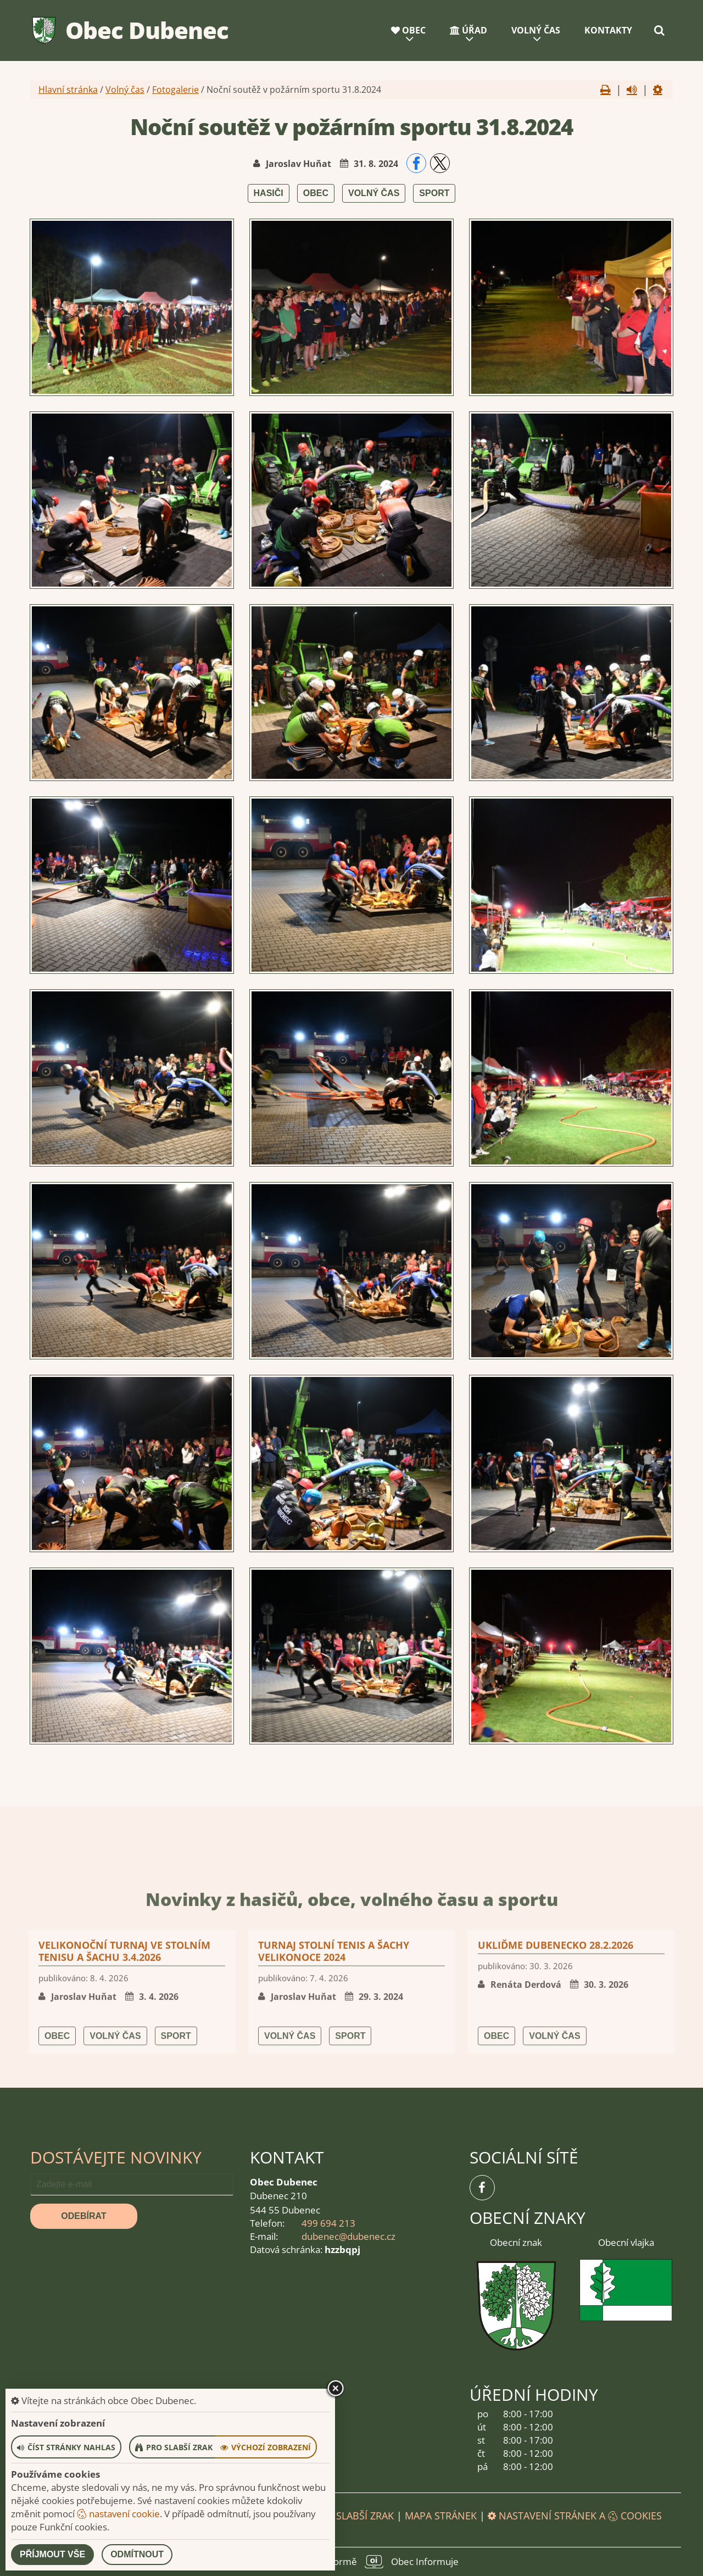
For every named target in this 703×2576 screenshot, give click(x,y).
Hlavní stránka (68, 89)
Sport (434, 193)
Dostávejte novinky (116, 2157)
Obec (408, 30)
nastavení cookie (118, 2513)
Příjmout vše (52, 2554)
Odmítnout (137, 2554)
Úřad (468, 30)
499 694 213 (328, 2223)
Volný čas (535, 30)
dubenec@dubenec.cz (348, 2236)
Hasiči (268, 193)
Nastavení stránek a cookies (575, 2515)
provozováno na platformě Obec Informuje (351, 2561)
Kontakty (608, 30)
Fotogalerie (175, 89)
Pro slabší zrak (354, 2515)
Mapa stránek (441, 2515)
